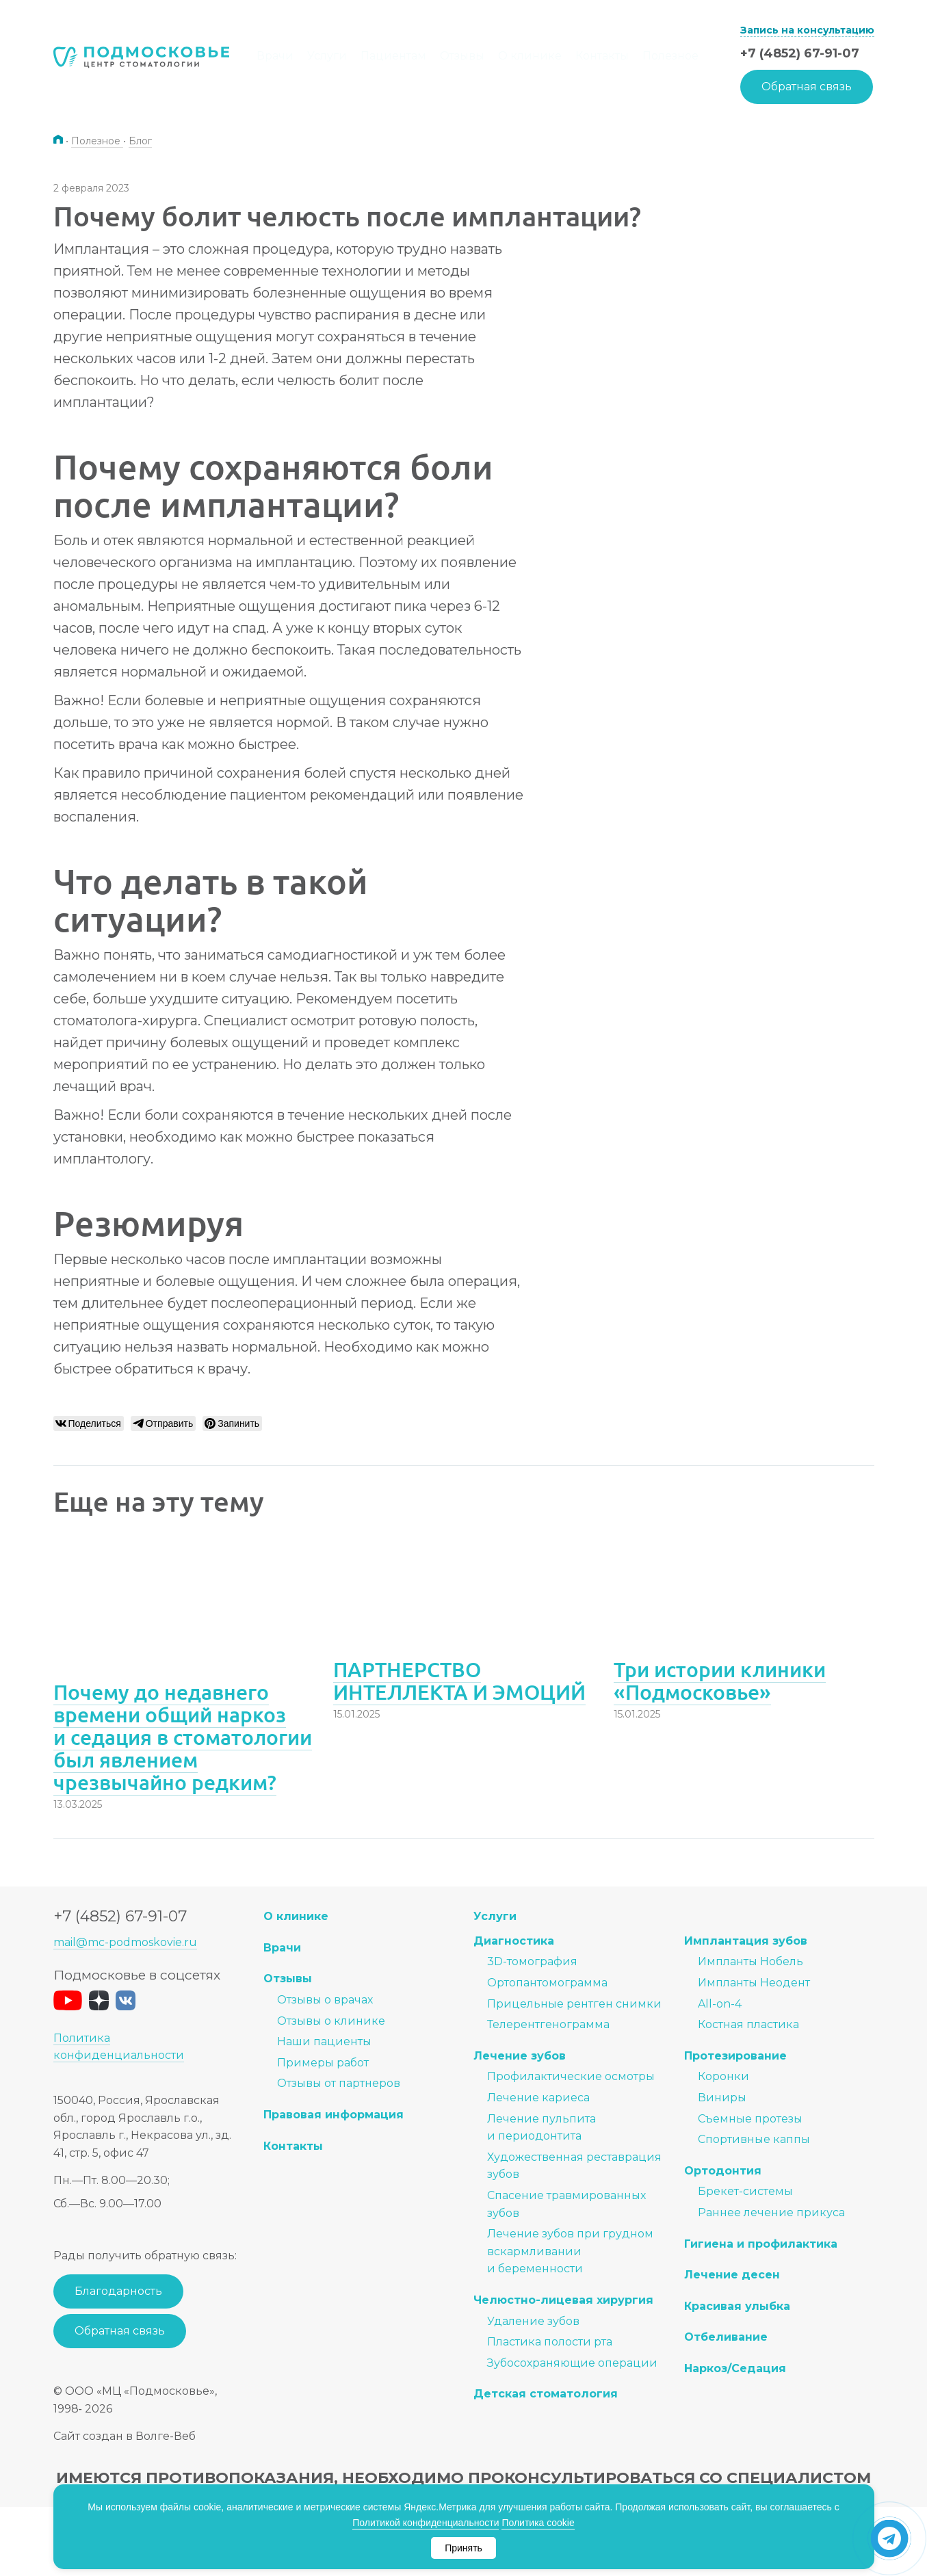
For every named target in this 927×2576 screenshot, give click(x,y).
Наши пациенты (324, 2042)
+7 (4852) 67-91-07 (799, 53)
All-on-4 (720, 2003)
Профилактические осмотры (571, 2077)
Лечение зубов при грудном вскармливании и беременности (570, 2252)
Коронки (723, 2077)
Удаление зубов (533, 2321)
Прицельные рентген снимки (574, 2003)
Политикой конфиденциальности (425, 2522)
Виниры (722, 2098)
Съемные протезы (750, 2118)
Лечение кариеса (538, 2098)
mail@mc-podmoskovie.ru (125, 1942)
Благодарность (118, 2291)
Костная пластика (748, 2025)
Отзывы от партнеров (338, 2083)
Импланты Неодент (754, 1983)
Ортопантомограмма (547, 1983)
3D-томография (532, 1962)
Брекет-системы (745, 2191)
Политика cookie (537, 2522)
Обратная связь (806, 86)
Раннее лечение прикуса (771, 2213)
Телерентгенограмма (548, 2025)
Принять (463, 2547)
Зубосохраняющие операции (572, 2362)
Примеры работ (323, 2063)
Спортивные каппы (754, 2139)
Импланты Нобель (750, 1962)
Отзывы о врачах (325, 2000)
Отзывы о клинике (331, 2020)
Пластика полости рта (549, 2342)
